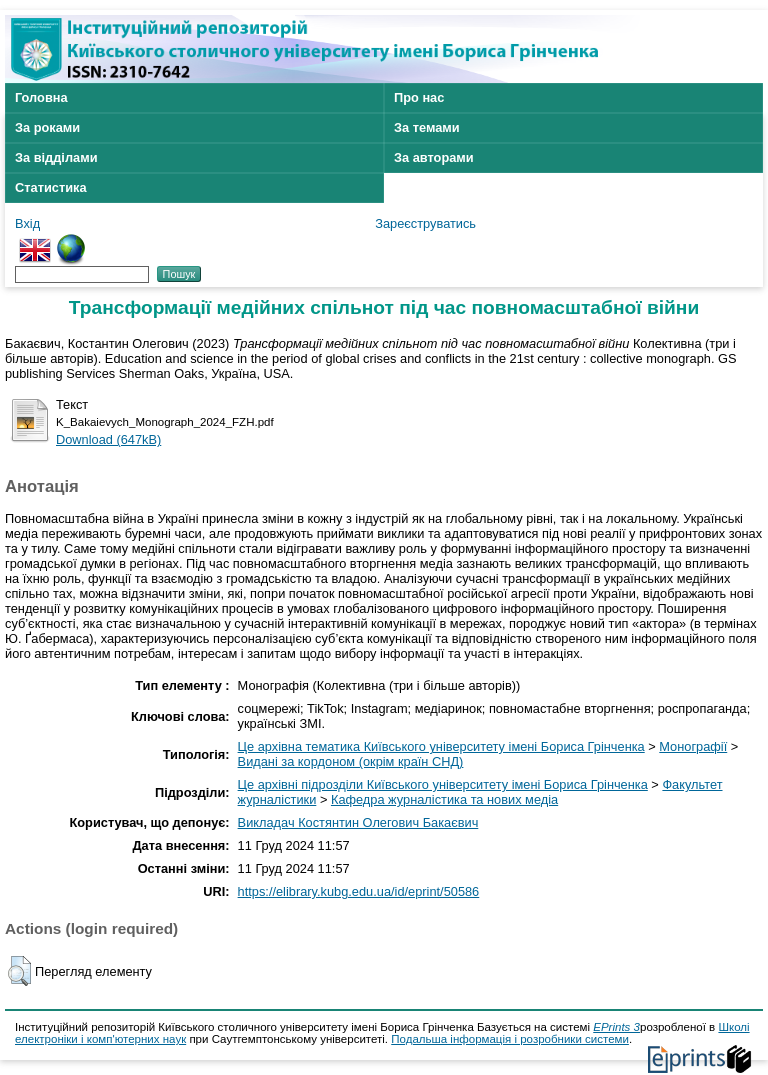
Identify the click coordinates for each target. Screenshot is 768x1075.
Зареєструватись (425, 223)
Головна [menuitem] (41, 97)
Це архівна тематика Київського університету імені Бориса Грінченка (441, 746)
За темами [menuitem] (427, 127)
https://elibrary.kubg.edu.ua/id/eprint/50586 (359, 891)
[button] (19, 971)
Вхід (27, 223)
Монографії (693, 746)
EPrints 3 (616, 1027)
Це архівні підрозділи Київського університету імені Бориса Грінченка (443, 784)
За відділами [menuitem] (56, 157)
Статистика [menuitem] (51, 187)
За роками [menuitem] (47, 127)
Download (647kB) (108, 439)
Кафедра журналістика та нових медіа (444, 799)
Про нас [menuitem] (419, 97)
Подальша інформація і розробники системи (510, 1039)
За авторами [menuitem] (434, 157)
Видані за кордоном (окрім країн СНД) (351, 761)
